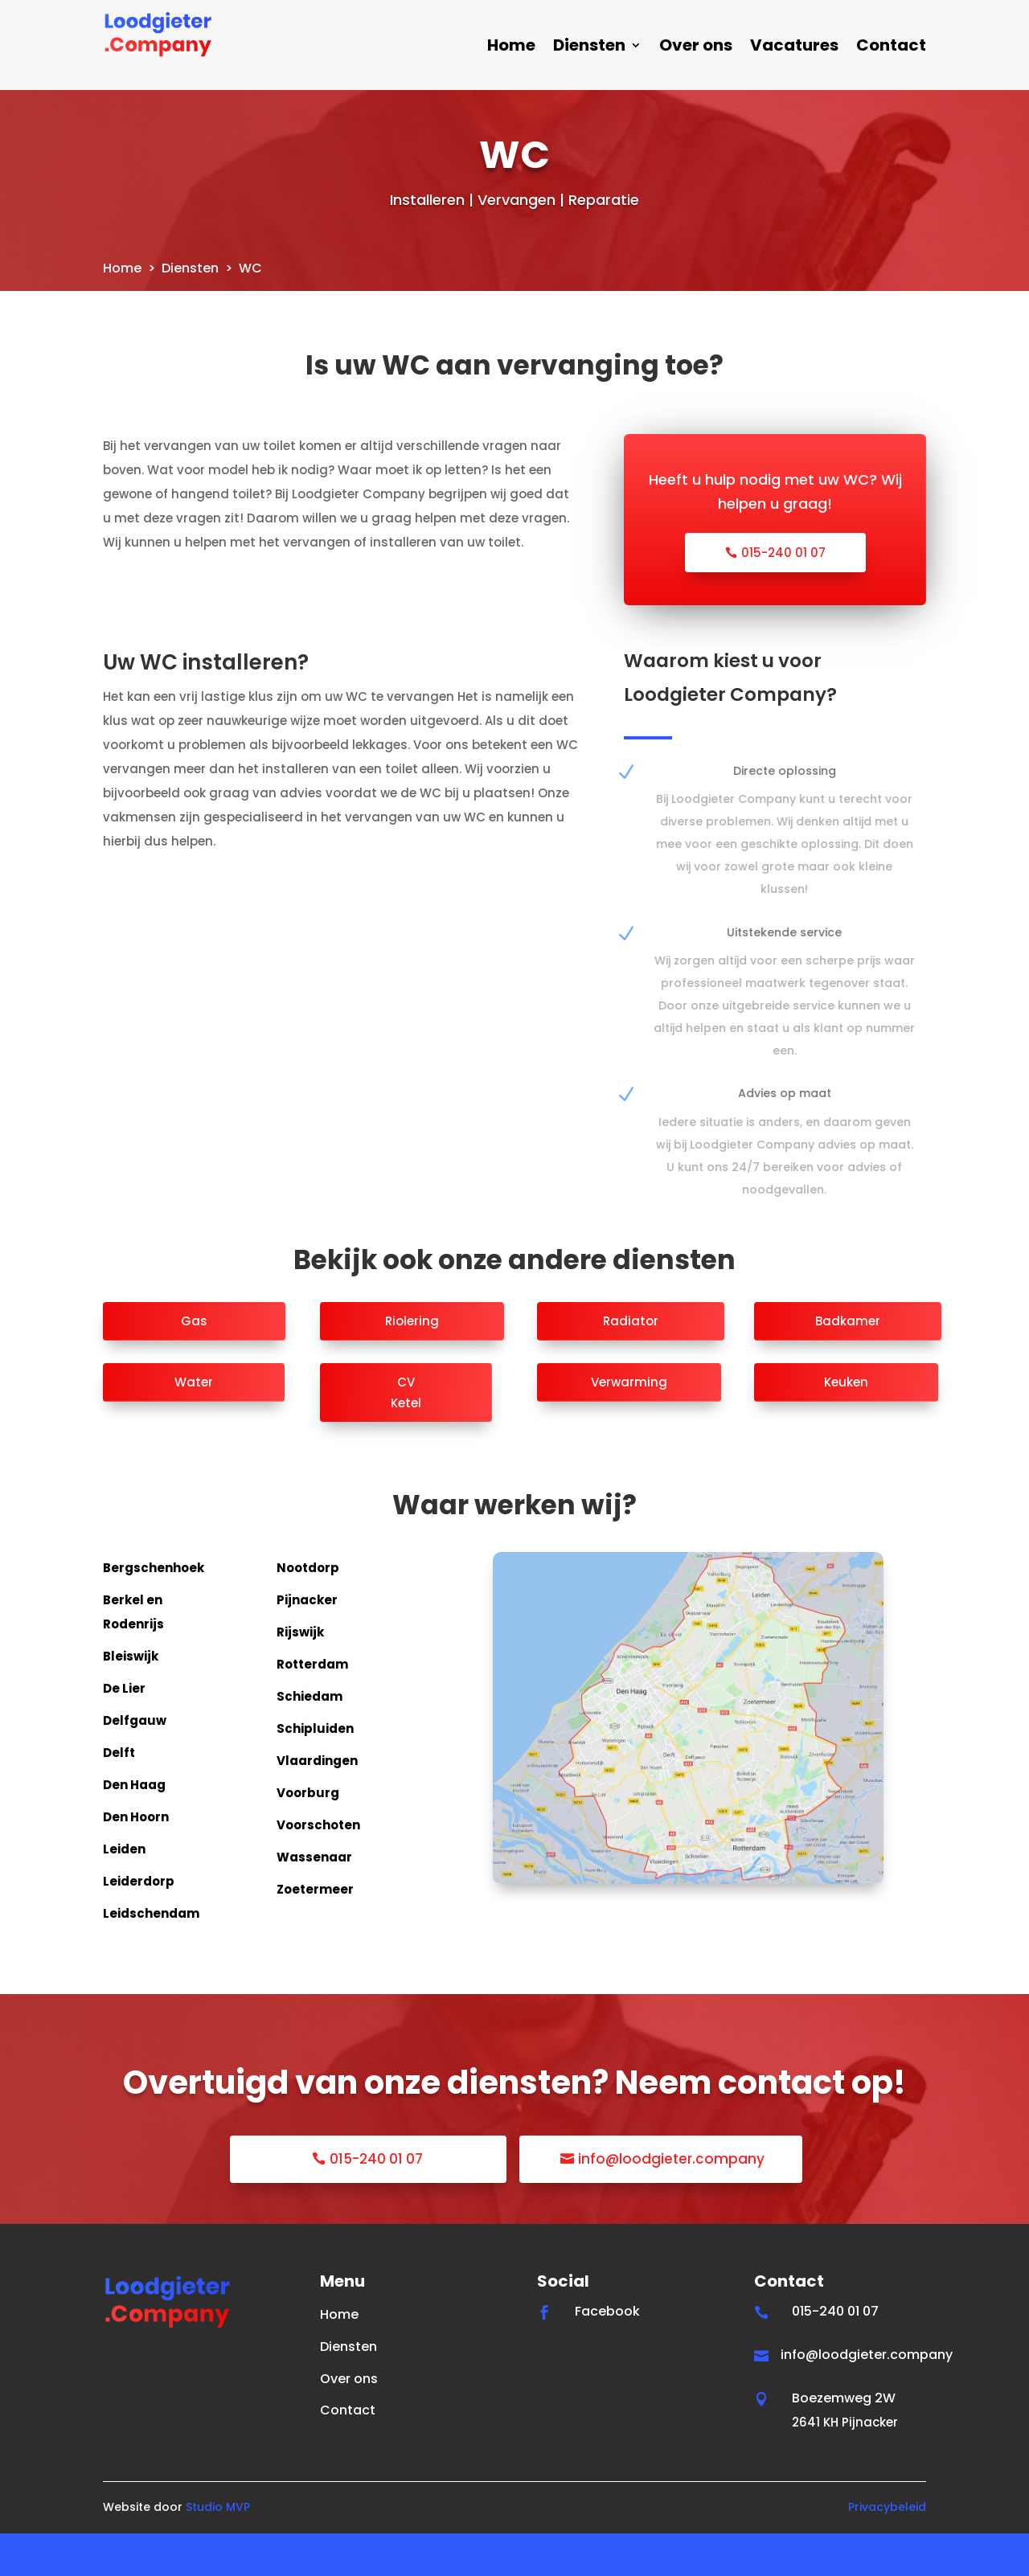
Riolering (412, 1364)
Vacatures (794, 47)
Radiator (630, 1364)
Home (511, 47)
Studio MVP (218, 2549)
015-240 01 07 (783, 595)
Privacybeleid (887, 2549)
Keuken (846, 1424)
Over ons (695, 47)
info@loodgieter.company (671, 2202)
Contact (891, 47)
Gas (194, 1364)
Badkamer (847, 1364)
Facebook (607, 2354)
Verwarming (629, 1424)
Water (193, 1424)
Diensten (589, 47)
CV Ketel (406, 1435)
